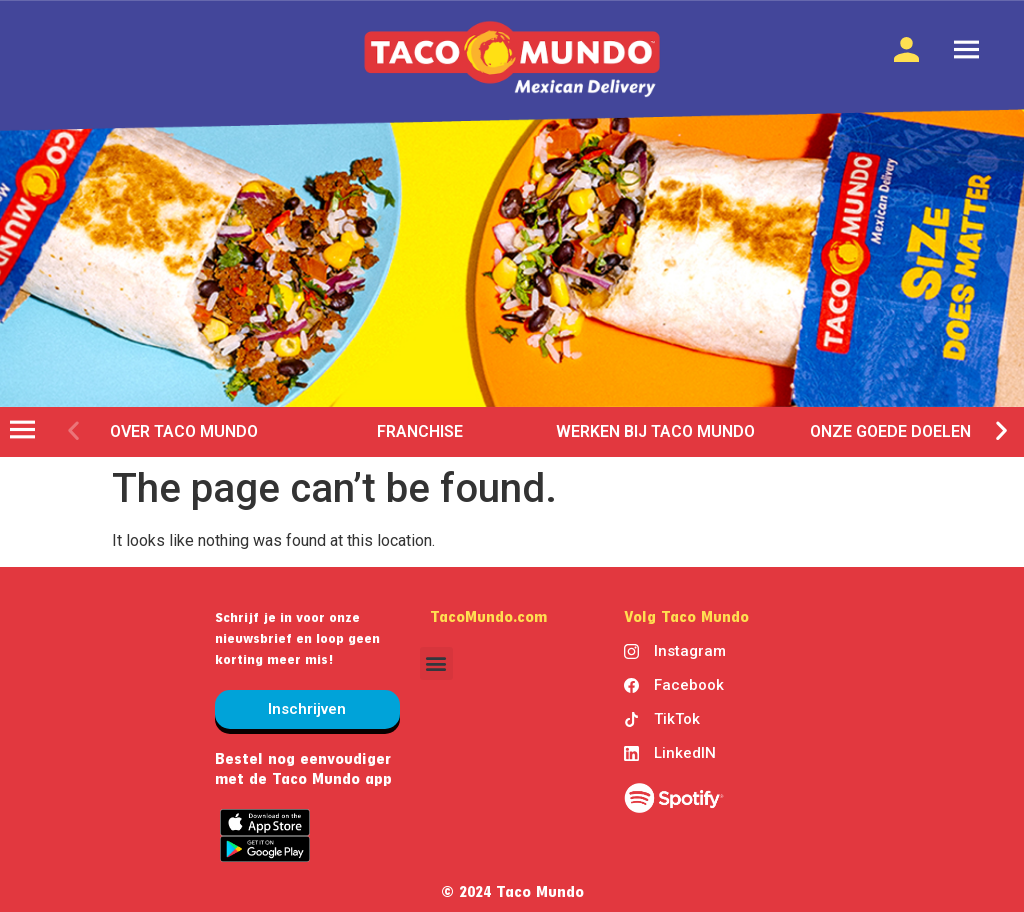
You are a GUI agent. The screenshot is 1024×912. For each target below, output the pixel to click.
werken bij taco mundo (655, 431)
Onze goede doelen (891, 431)
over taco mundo (184, 431)
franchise (420, 431)
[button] (73, 429)
